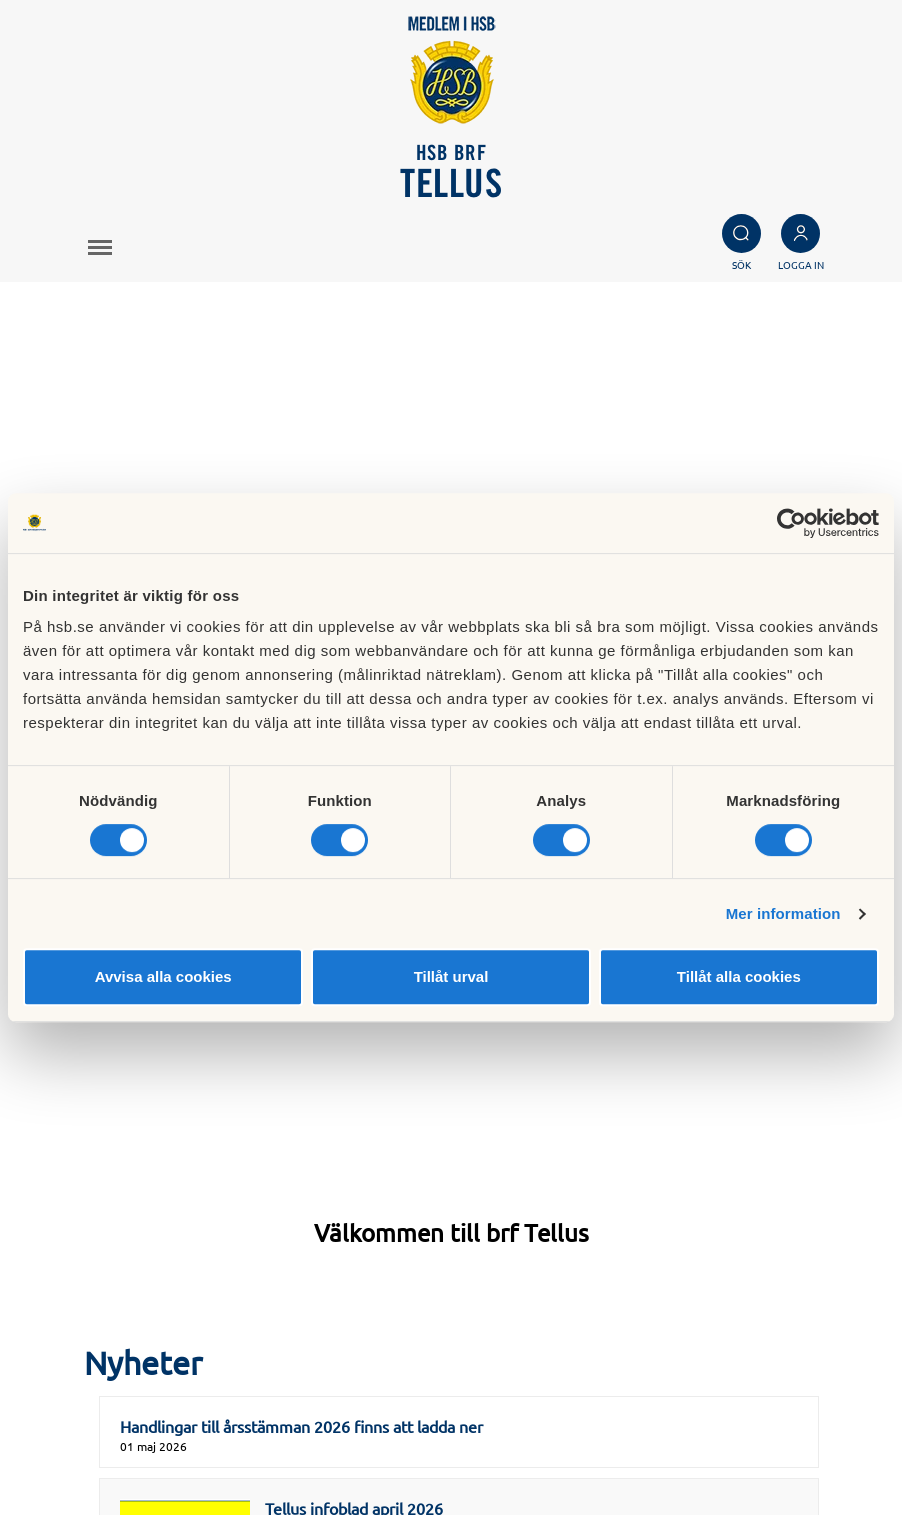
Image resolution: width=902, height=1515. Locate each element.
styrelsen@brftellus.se (147, 1360)
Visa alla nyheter (451, 1169)
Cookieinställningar (569, 1406)
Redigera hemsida (565, 1428)
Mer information (783, 913)
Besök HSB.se (549, 1361)
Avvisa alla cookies (163, 976)
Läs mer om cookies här (584, 1383)
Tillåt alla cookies (739, 976)
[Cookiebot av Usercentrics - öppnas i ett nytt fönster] (791, 523)
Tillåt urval (451, 976)
